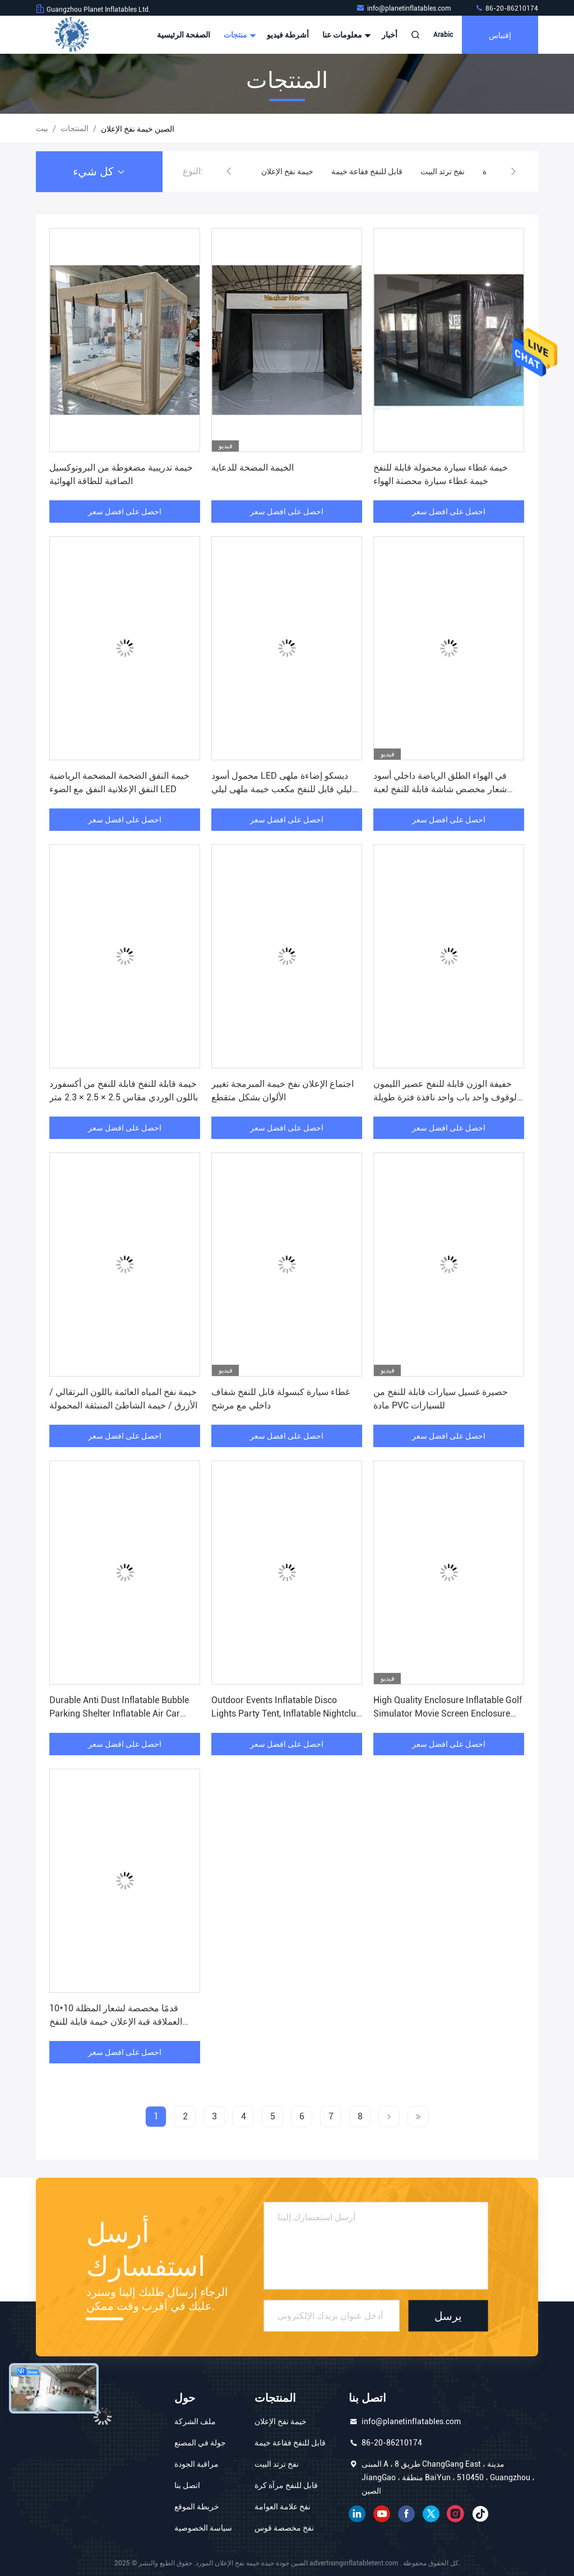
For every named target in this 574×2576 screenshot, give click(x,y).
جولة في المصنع (200, 2442)
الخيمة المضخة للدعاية (252, 467)
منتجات (238, 34)
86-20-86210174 (506, 8)
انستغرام (455, 2513)
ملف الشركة (195, 2421)
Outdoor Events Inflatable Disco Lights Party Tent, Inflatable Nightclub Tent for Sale (286, 1713)
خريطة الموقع (196, 2506)
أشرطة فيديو (288, 34)
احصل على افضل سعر (124, 511)
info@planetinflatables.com (404, 8)
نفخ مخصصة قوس (284, 2527)
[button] (228, 171)
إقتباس (500, 34)
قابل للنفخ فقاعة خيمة (366, 171)
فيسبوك (406, 2513)
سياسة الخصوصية (203, 2527)
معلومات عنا (345, 34)
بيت (42, 128)
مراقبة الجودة (196, 2463)
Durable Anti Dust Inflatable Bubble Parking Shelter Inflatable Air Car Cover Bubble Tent (119, 1713)
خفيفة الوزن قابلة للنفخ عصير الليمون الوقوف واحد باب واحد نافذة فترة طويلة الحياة (446, 1097)
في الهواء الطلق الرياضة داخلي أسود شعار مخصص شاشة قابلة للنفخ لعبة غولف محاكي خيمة (440, 789)
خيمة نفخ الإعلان (287, 171)
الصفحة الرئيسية (183, 34)
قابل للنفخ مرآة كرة (286, 2485)
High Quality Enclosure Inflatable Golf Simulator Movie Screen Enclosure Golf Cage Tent (447, 1713)
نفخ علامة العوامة (282, 2506)
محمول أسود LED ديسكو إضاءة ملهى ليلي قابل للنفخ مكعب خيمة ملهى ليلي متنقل (281, 789)
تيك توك (480, 2513)
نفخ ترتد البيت (442, 171)
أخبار (389, 34)
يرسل (448, 2316)
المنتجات (75, 128)
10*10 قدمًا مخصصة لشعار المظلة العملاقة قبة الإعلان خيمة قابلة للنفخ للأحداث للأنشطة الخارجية (115, 2021)
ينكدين (357, 2513)
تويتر (431, 2513)
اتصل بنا (187, 2485)
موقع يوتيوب (381, 2513)
